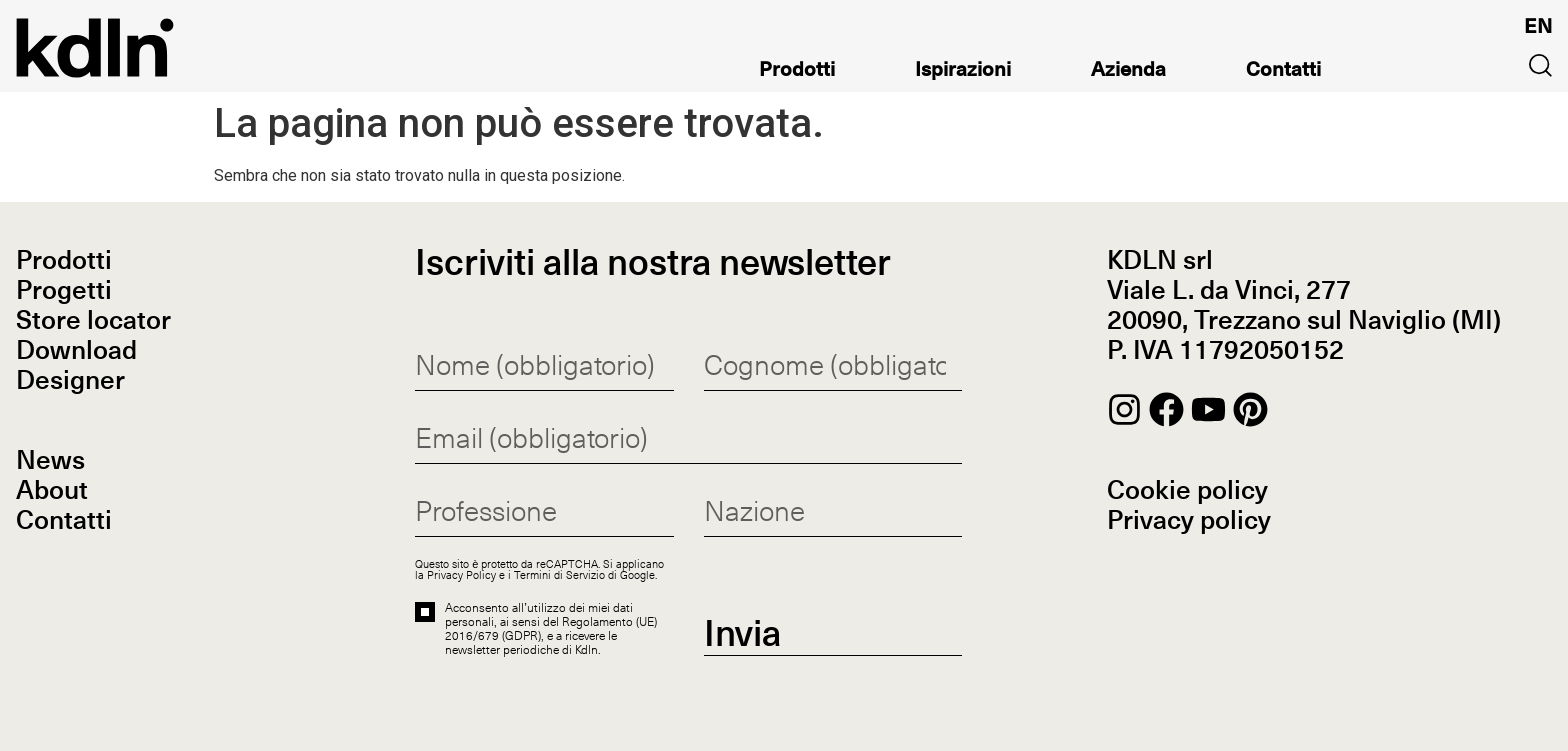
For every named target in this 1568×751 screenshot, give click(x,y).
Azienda (1128, 72)
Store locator (93, 322)
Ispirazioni (963, 72)
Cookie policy (1187, 492)
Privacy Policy (461, 574)
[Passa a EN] (1538, 26)
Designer (70, 382)
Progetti (64, 292)
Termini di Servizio (559, 574)
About (52, 492)
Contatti (1283, 72)
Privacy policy (1189, 522)
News (50, 462)
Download (76, 352)
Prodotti (797, 72)
